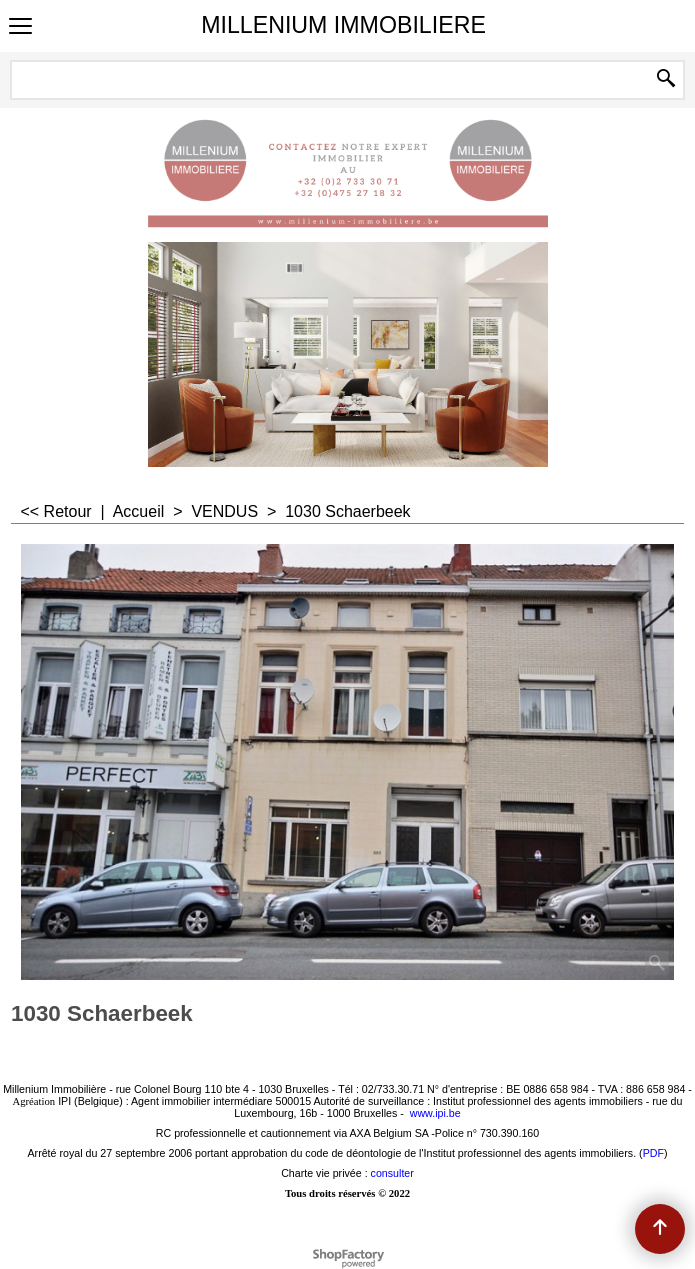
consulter (392, 1173)
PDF (653, 1153)
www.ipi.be (435, 1113)
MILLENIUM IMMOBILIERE (343, 25)
